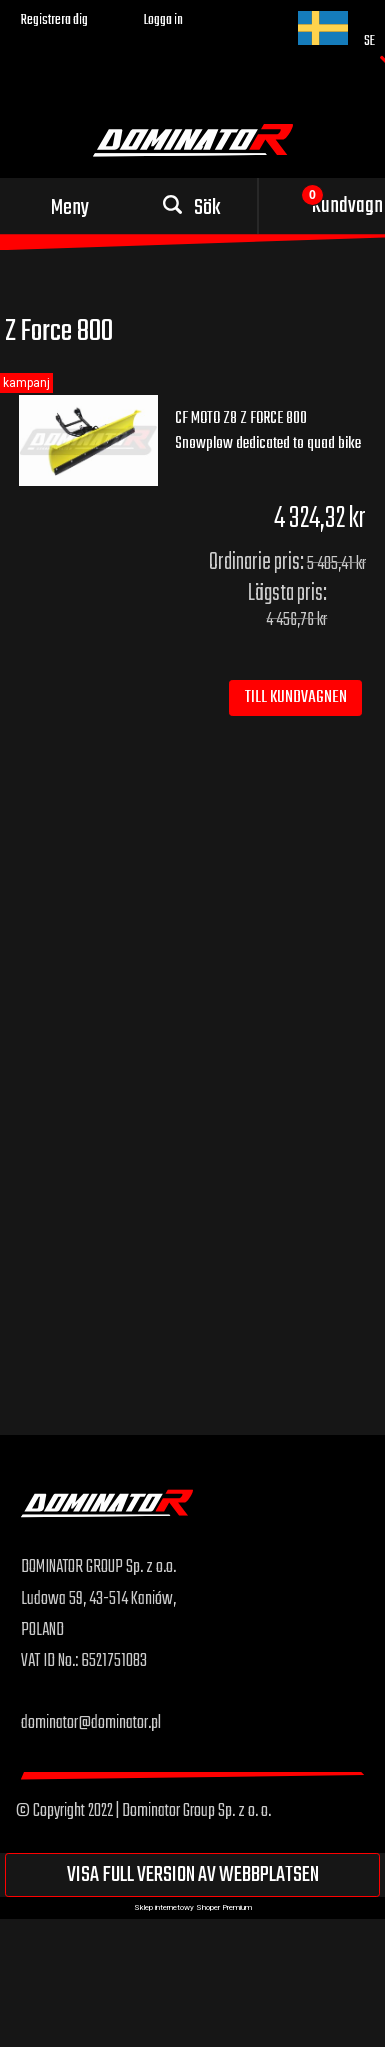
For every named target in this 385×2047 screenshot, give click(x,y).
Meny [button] (70, 208)
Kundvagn (347, 206)
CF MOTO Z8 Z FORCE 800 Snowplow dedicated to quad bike (268, 431)
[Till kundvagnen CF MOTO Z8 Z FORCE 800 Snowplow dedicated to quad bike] (295, 698)
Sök (207, 208)
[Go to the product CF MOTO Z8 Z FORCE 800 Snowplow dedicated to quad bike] (88, 441)
